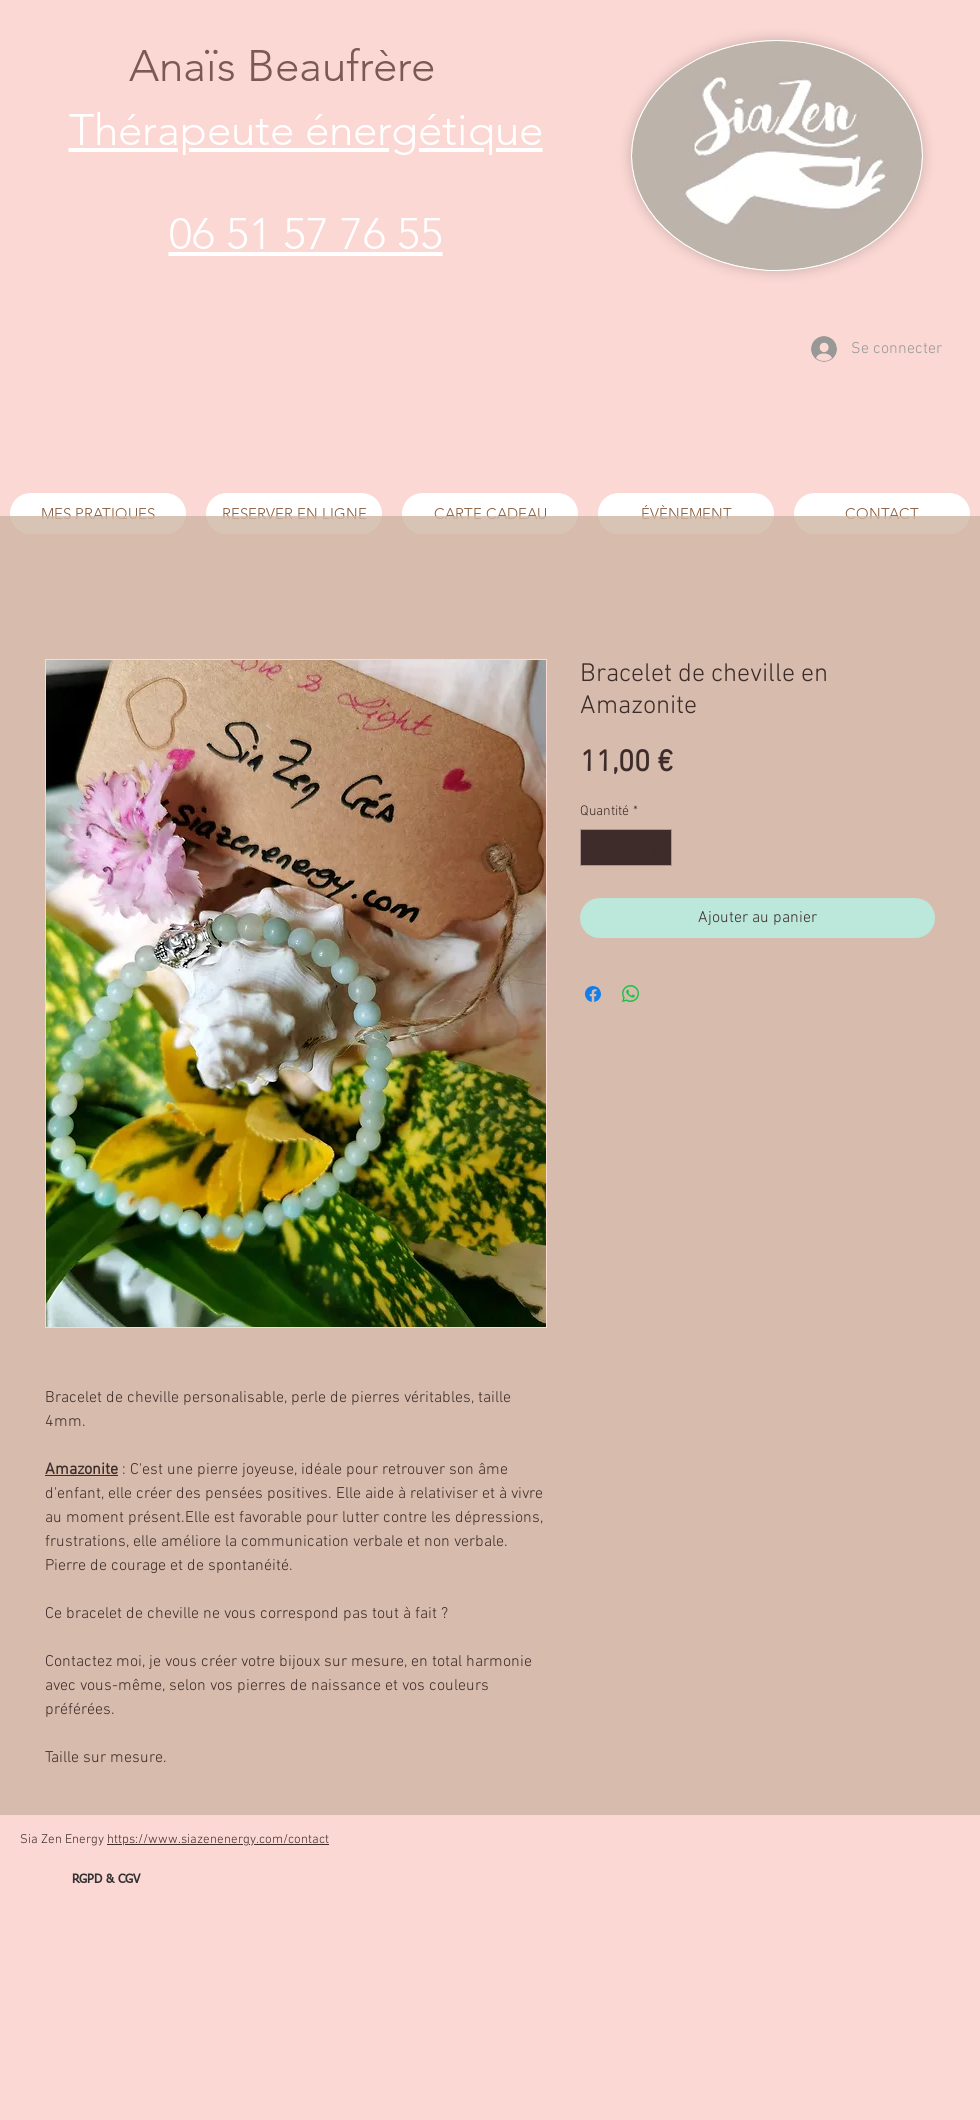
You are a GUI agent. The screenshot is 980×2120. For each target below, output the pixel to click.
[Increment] (656, 847)
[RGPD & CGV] (106, 1880)
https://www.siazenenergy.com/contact (218, 1840)
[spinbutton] (626, 847)
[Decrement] (595, 847)
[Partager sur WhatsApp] (631, 994)
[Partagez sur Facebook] (593, 994)
